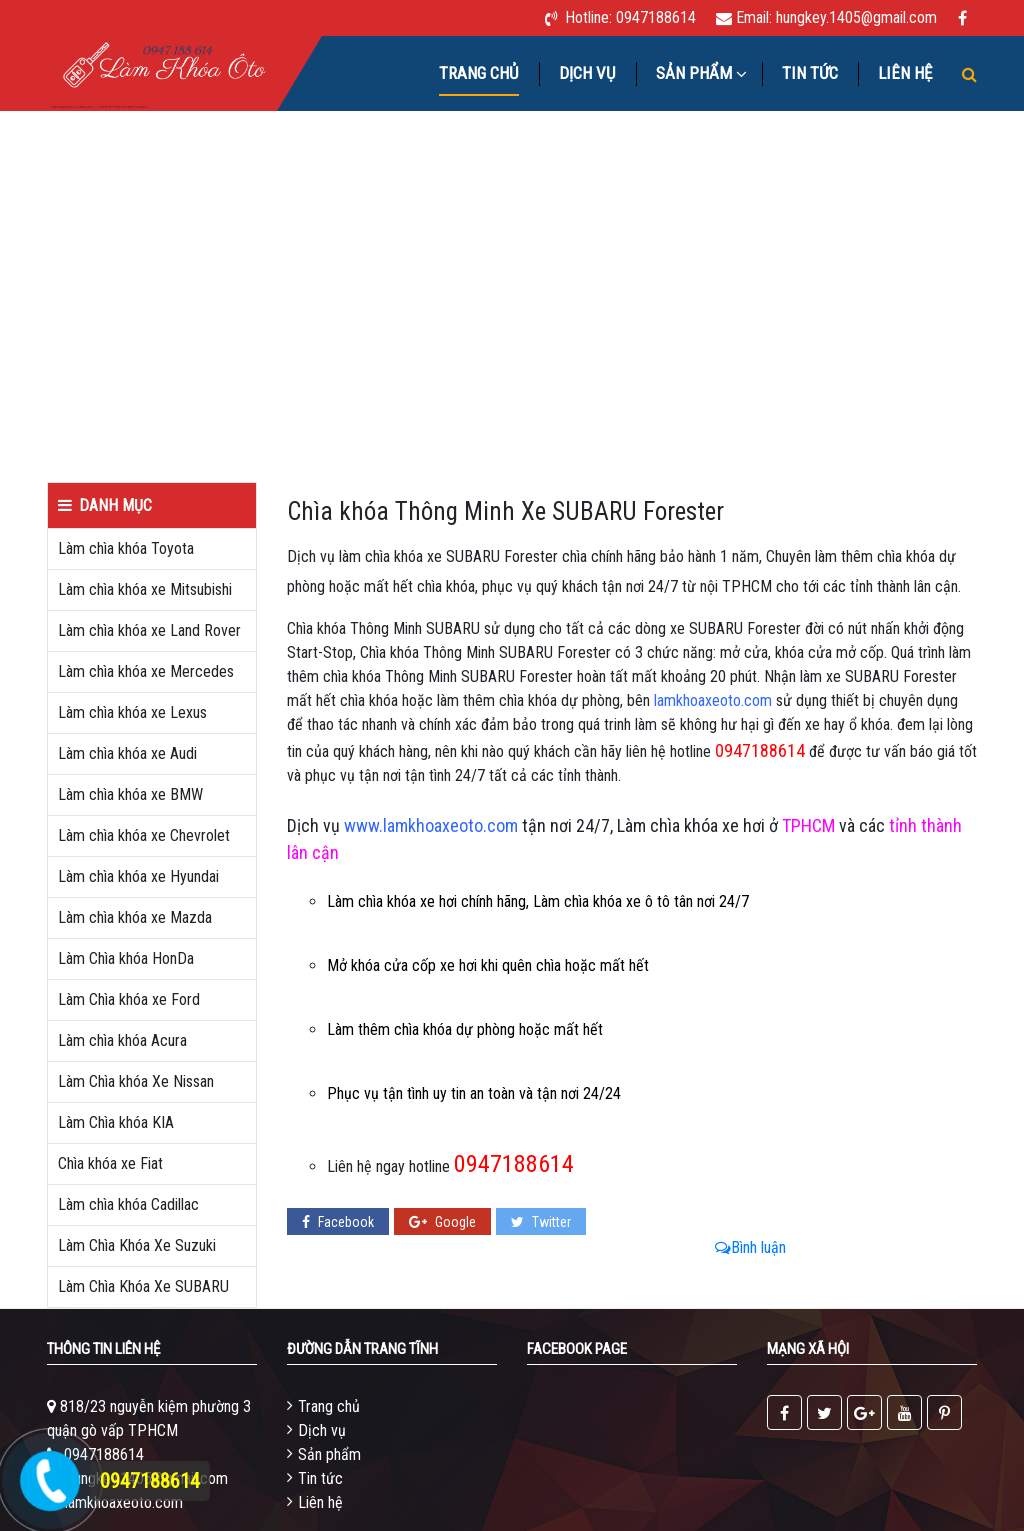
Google (442, 1222)
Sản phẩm (329, 1454)
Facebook (338, 1222)
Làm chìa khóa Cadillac (128, 1204)
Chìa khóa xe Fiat (110, 1163)
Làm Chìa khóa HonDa (126, 958)
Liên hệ (905, 73)
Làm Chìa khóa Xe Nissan (136, 1081)
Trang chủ (479, 73)
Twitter (541, 1222)
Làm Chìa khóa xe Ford (129, 999)
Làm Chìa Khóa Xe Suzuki (137, 1245)
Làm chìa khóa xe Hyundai (138, 876)
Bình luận (750, 1247)
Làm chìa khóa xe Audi (127, 753)
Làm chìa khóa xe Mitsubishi (145, 589)
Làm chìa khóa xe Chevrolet (144, 835)
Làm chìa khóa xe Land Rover (149, 630)
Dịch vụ (587, 73)
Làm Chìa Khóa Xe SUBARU (143, 1286)
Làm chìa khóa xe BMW (130, 794)
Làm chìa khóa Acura (122, 1040)
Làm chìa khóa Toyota (126, 548)
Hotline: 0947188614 (630, 17)
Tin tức (810, 73)
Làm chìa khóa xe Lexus (132, 712)
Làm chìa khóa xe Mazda (135, 917)
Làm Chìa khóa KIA (116, 1122)
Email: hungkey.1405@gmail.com (836, 17)
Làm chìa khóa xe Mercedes (146, 671)
